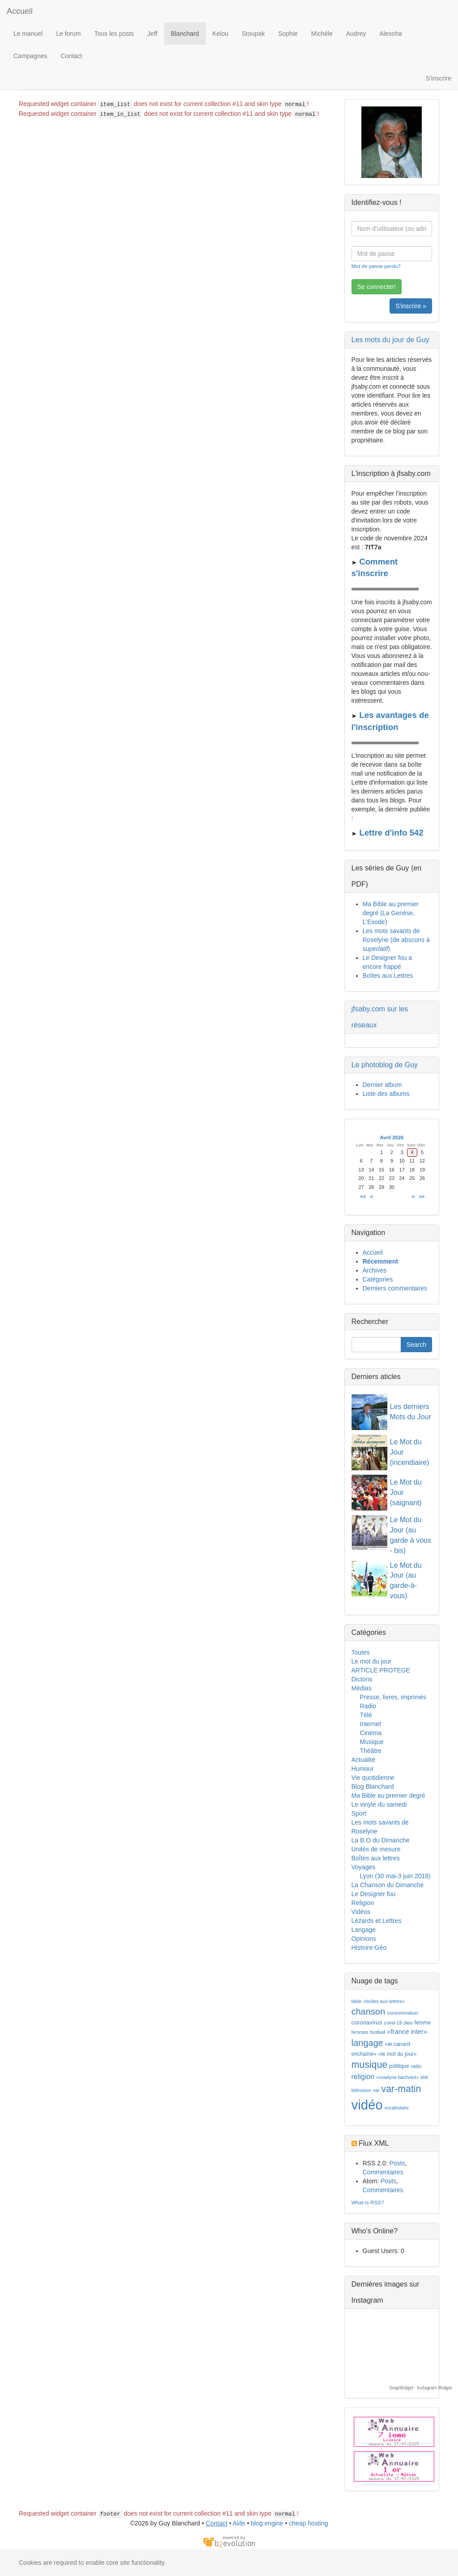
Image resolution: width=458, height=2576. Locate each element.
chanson (369, 2011)
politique (399, 2066)
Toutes (361, 1652)
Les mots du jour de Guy (390, 340)
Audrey (356, 33)
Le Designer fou (374, 1893)
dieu (407, 2022)
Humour (363, 1768)
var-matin (401, 2089)
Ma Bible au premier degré (388, 1795)
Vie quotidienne (373, 1777)
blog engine (267, 2523)
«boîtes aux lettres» (384, 2001)
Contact (71, 55)
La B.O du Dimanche (381, 1840)
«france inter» (407, 2031)
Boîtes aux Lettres (388, 975)
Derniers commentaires (395, 1288)
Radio (368, 1706)
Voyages (364, 1867)
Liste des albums (386, 1093)
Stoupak (253, 33)
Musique (372, 1741)
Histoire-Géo (369, 1947)
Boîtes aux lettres (376, 1858)
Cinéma (371, 1732)
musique (370, 2064)
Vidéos (361, 1911)
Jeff (152, 33)
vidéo (367, 2104)
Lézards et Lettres (377, 1920)
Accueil (20, 11)
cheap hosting (308, 2523)
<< (363, 1196)
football (377, 2032)
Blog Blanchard (373, 1786)
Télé (366, 1715)
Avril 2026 (391, 1137)
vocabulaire (397, 2107)
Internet (370, 1723)
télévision (361, 2090)
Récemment (380, 1261)
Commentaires (383, 2172)
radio (416, 2066)
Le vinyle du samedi (379, 1804)
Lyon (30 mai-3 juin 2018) (395, 1876)
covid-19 (393, 2022)
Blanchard (185, 33)
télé (424, 2077)
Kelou (220, 33)
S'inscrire (438, 78)
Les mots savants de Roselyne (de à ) (396, 939)
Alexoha (390, 33)
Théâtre (371, 1750)
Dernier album (382, 1084)
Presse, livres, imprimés (393, 1697)
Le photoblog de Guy (385, 1065)
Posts (397, 2163)
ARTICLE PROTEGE (381, 1670)
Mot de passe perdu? (376, 266)
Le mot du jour (372, 1661)
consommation (402, 2013)
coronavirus (367, 2022)
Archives (375, 1270)
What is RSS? (368, 2202)
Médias (362, 1688)
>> (421, 1196)
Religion (363, 1902)
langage (367, 2043)
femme (423, 2023)
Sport (359, 1813)
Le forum (68, 33)
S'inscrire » (410, 306)
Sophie (288, 33)
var (376, 2090)
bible (357, 2001)
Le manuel (27, 33)
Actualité (364, 1759)
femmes (360, 2032)
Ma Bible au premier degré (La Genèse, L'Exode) (391, 912)
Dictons (362, 1679)
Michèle (322, 33)
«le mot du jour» (397, 2054)
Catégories (378, 1279)
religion (363, 2076)
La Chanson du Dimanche (388, 1885)
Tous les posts (114, 33)
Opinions (364, 1938)
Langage (364, 1929)
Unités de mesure (376, 1849)
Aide (239, 2523)
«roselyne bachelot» (397, 2077)
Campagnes (30, 55)
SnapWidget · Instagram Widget (421, 2387)
